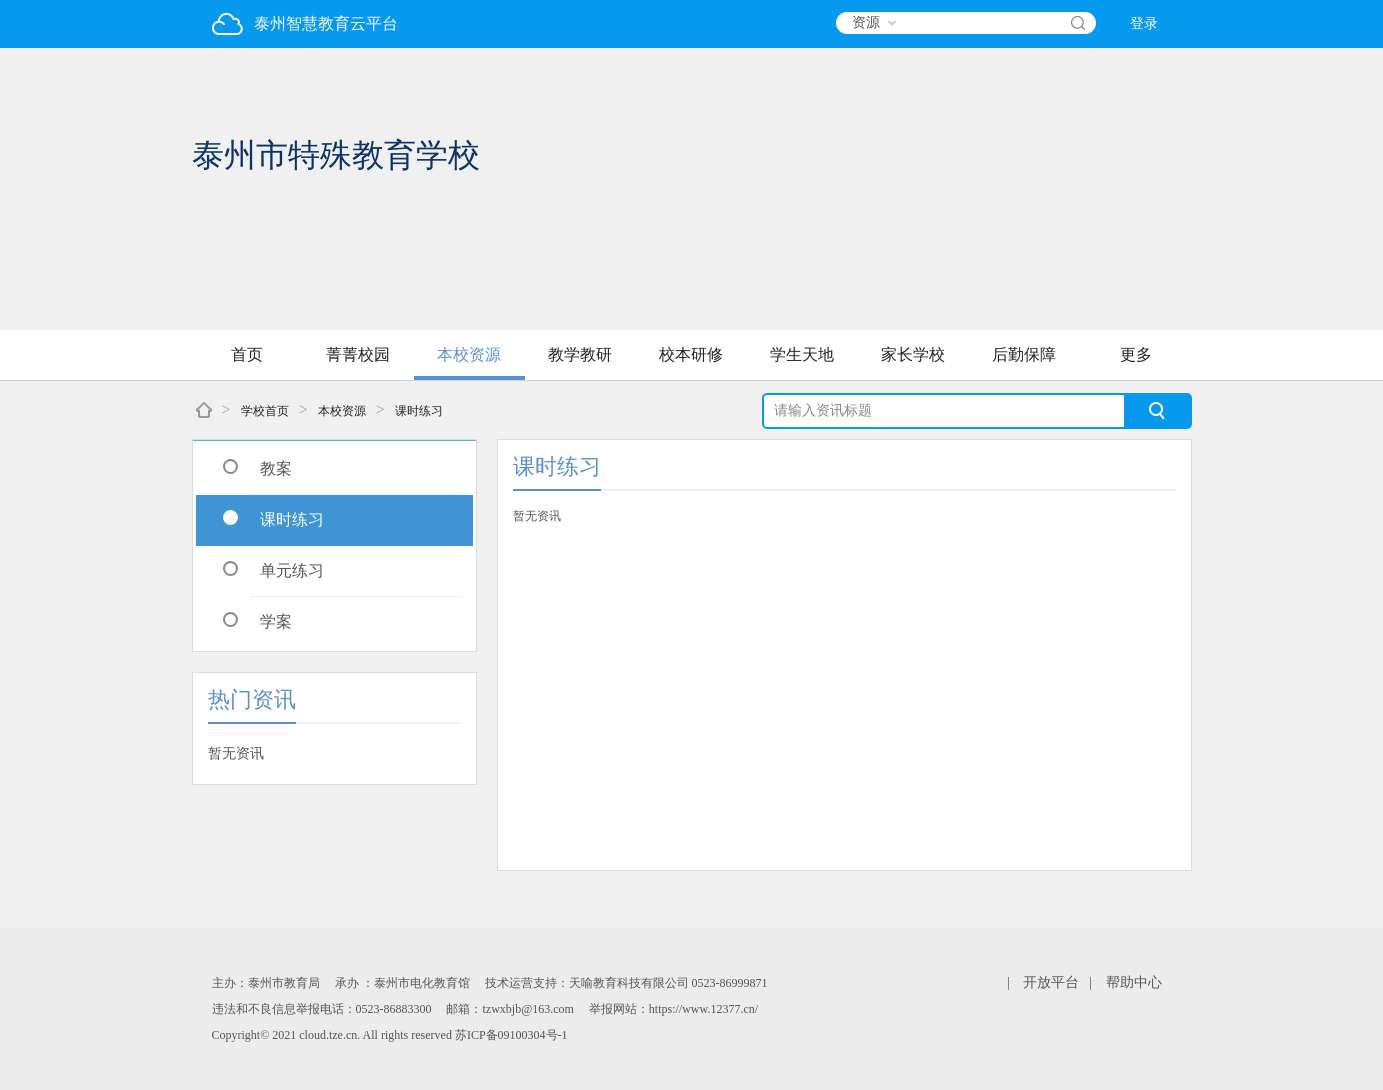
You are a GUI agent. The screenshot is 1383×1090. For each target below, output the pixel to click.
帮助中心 (1134, 982)
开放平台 (1051, 982)
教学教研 (580, 354)
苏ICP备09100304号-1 (511, 1035)
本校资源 (469, 354)
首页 (247, 354)
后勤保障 (1024, 354)
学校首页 (265, 411)
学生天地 (802, 354)
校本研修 (691, 354)
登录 (1144, 23)
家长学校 (913, 354)
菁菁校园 (358, 354)
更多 (1136, 354)
